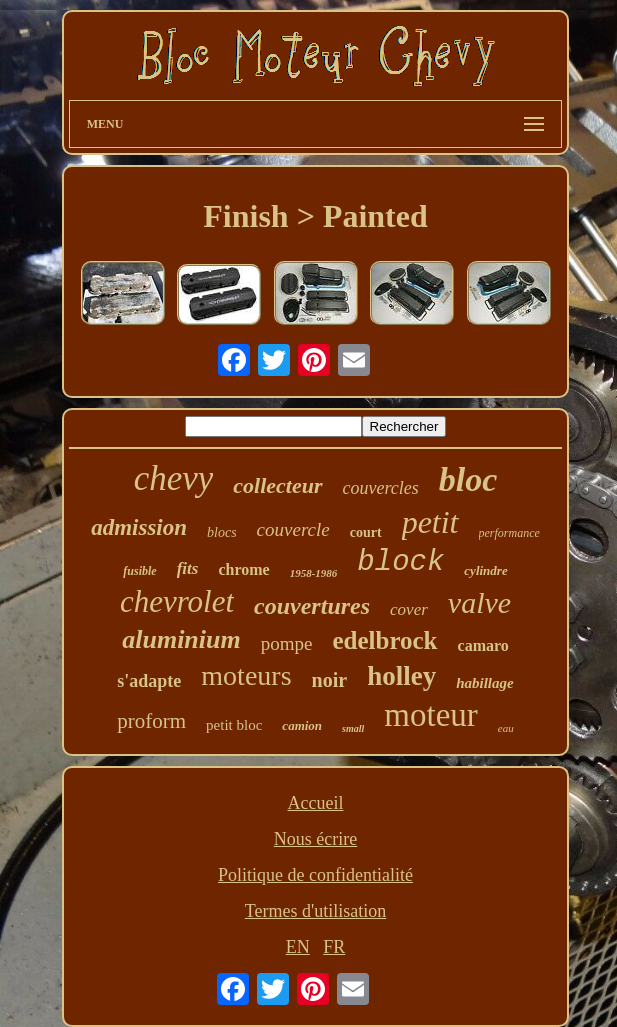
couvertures (312, 606)
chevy (174, 478)
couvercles (381, 488)
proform (151, 721)
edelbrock (384, 640)
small (353, 728)
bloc (468, 479)
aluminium (181, 639)
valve (479, 602)
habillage (485, 683)
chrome (243, 569)
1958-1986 (314, 573)
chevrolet (177, 601)
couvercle (293, 529)
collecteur (277, 485)
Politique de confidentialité (315, 875)
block (400, 562)
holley (401, 676)
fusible (139, 571)
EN (298, 947)
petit (430, 522)
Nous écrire (315, 839)
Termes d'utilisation (315, 911)
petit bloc (234, 725)
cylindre (485, 570)
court (366, 532)
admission (139, 527)
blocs (222, 532)
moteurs (246, 675)
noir (330, 680)
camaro (483, 645)
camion (302, 725)
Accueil (316, 803)
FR (334, 947)
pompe (287, 643)
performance (509, 533)
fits (188, 568)
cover (409, 609)
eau (506, 728)
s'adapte (149, 681)
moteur (430, 715)
